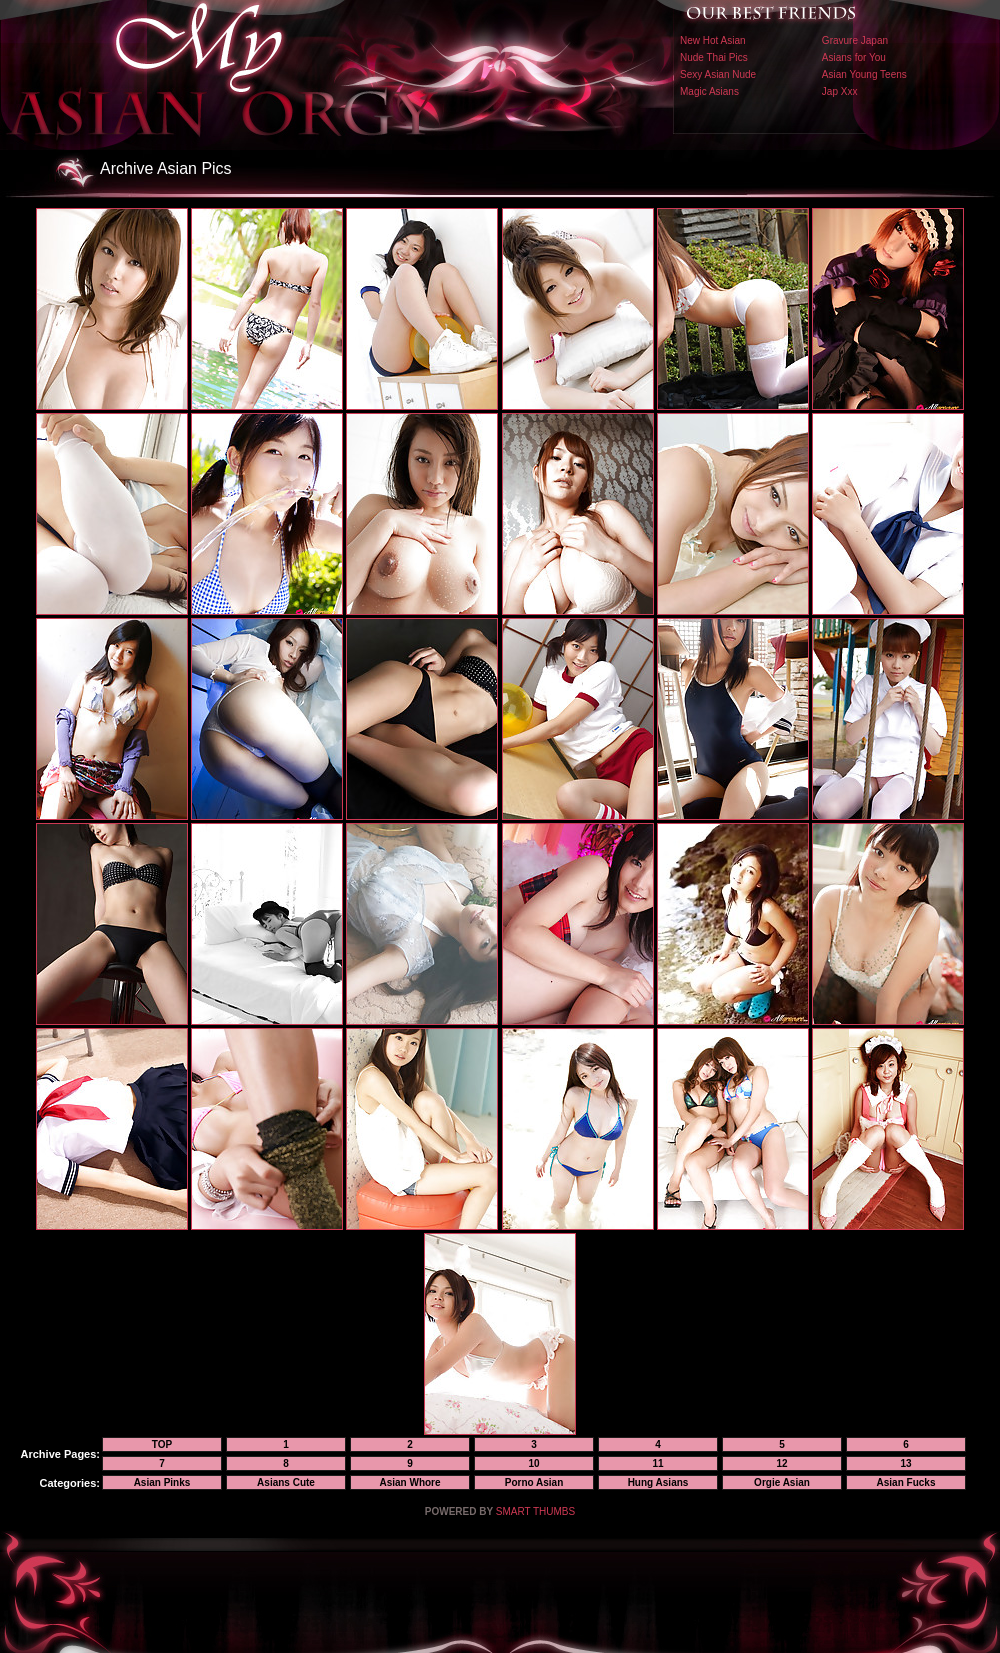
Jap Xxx (840, 91)
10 (533, 1463)
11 (657, 1463)
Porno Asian (534, 1482)
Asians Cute (286, 1482)
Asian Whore (409, 1482)
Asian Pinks (162, 1482)
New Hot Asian (713, 40)
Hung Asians (658, 1482)
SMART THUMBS (535, 1511)
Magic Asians (709, 91)
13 (905, 1463)
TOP (162, 1444)
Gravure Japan (855, 40)
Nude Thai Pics (714, 57)
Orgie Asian (782, 1482)
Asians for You (854, 57)
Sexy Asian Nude (718, 74)
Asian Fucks (906, 1482)
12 (781, 1463)
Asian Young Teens (864, 74)
